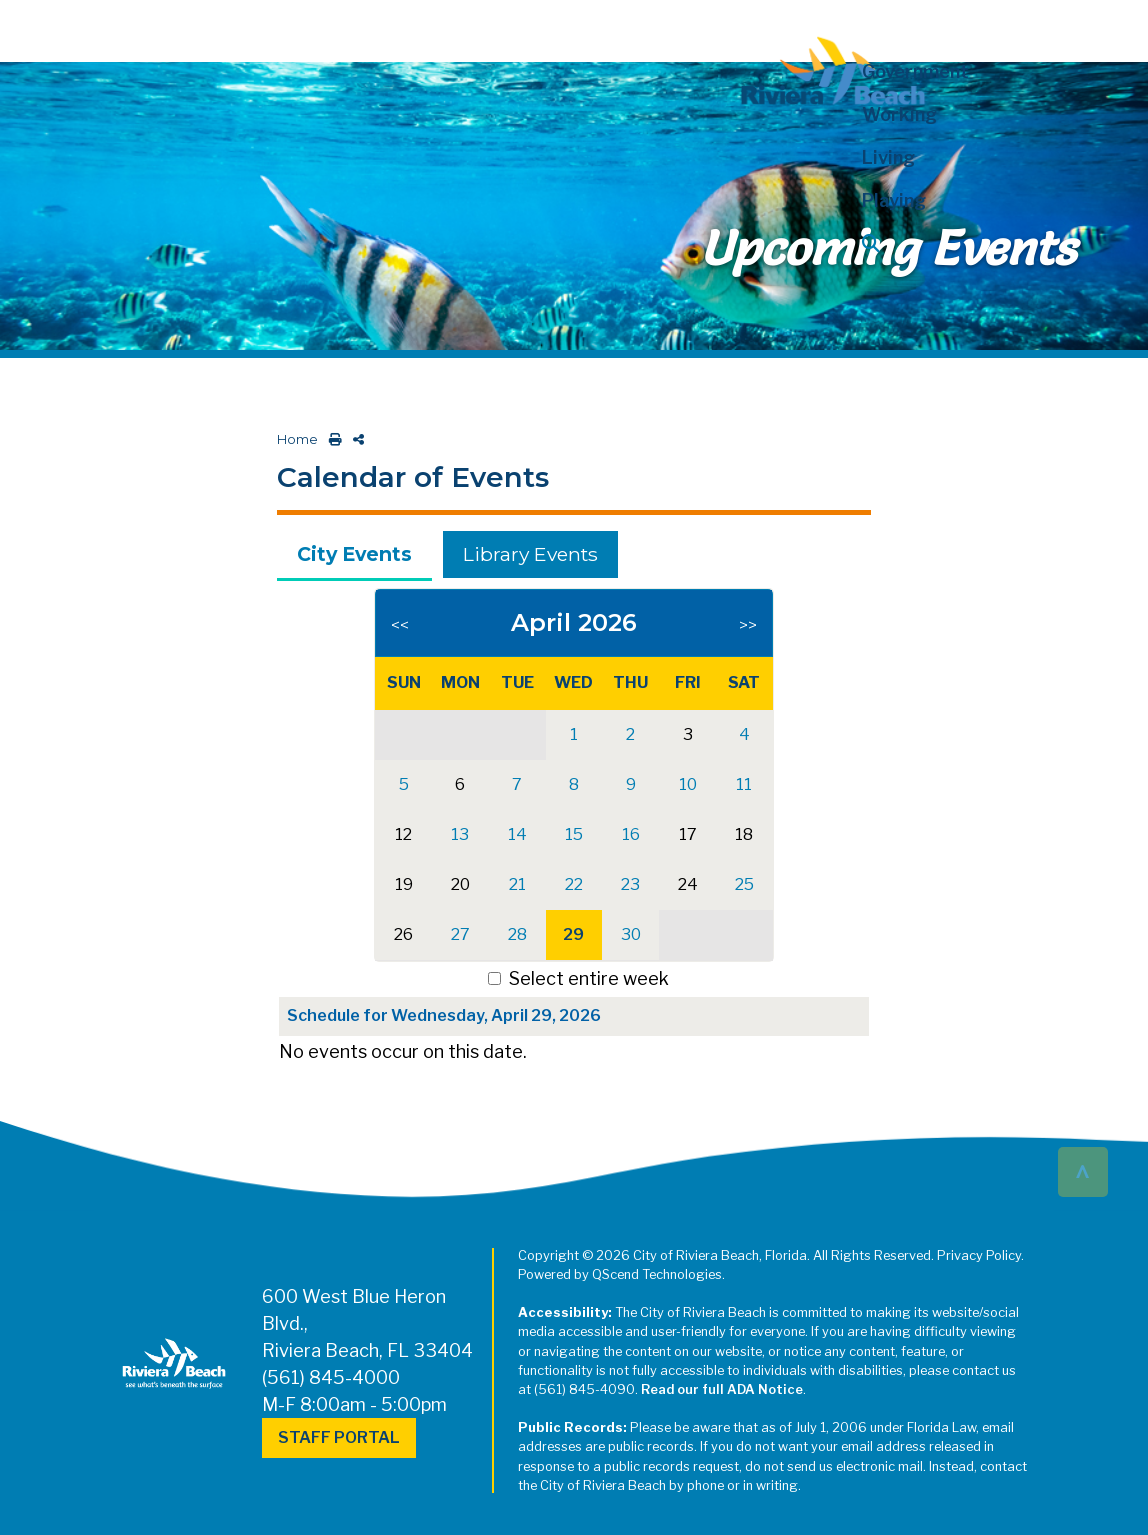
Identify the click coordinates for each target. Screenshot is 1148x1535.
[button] (939, 243)
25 (744, 884)
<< (400, 625)
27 (460, 934)
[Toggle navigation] (33, 27)
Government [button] (915, 71)
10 (688, 784)
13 (460, 834)
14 (517, 834)
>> (748, 625)
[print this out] (331, 439)
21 (517, 884)
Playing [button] (894, 200)
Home (297, 439)
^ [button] (1082, 1170)
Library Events (530, 554)
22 (574, 884)
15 (574, 834)
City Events (354, 554)
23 (630, 884)
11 (744, 784)
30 (631, 934)
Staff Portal (339, 1437)
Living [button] (888, 157)
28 (517, 934)
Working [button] (899, 114)
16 (631, 834)
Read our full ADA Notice (722, 1389)
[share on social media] (354, 439)
